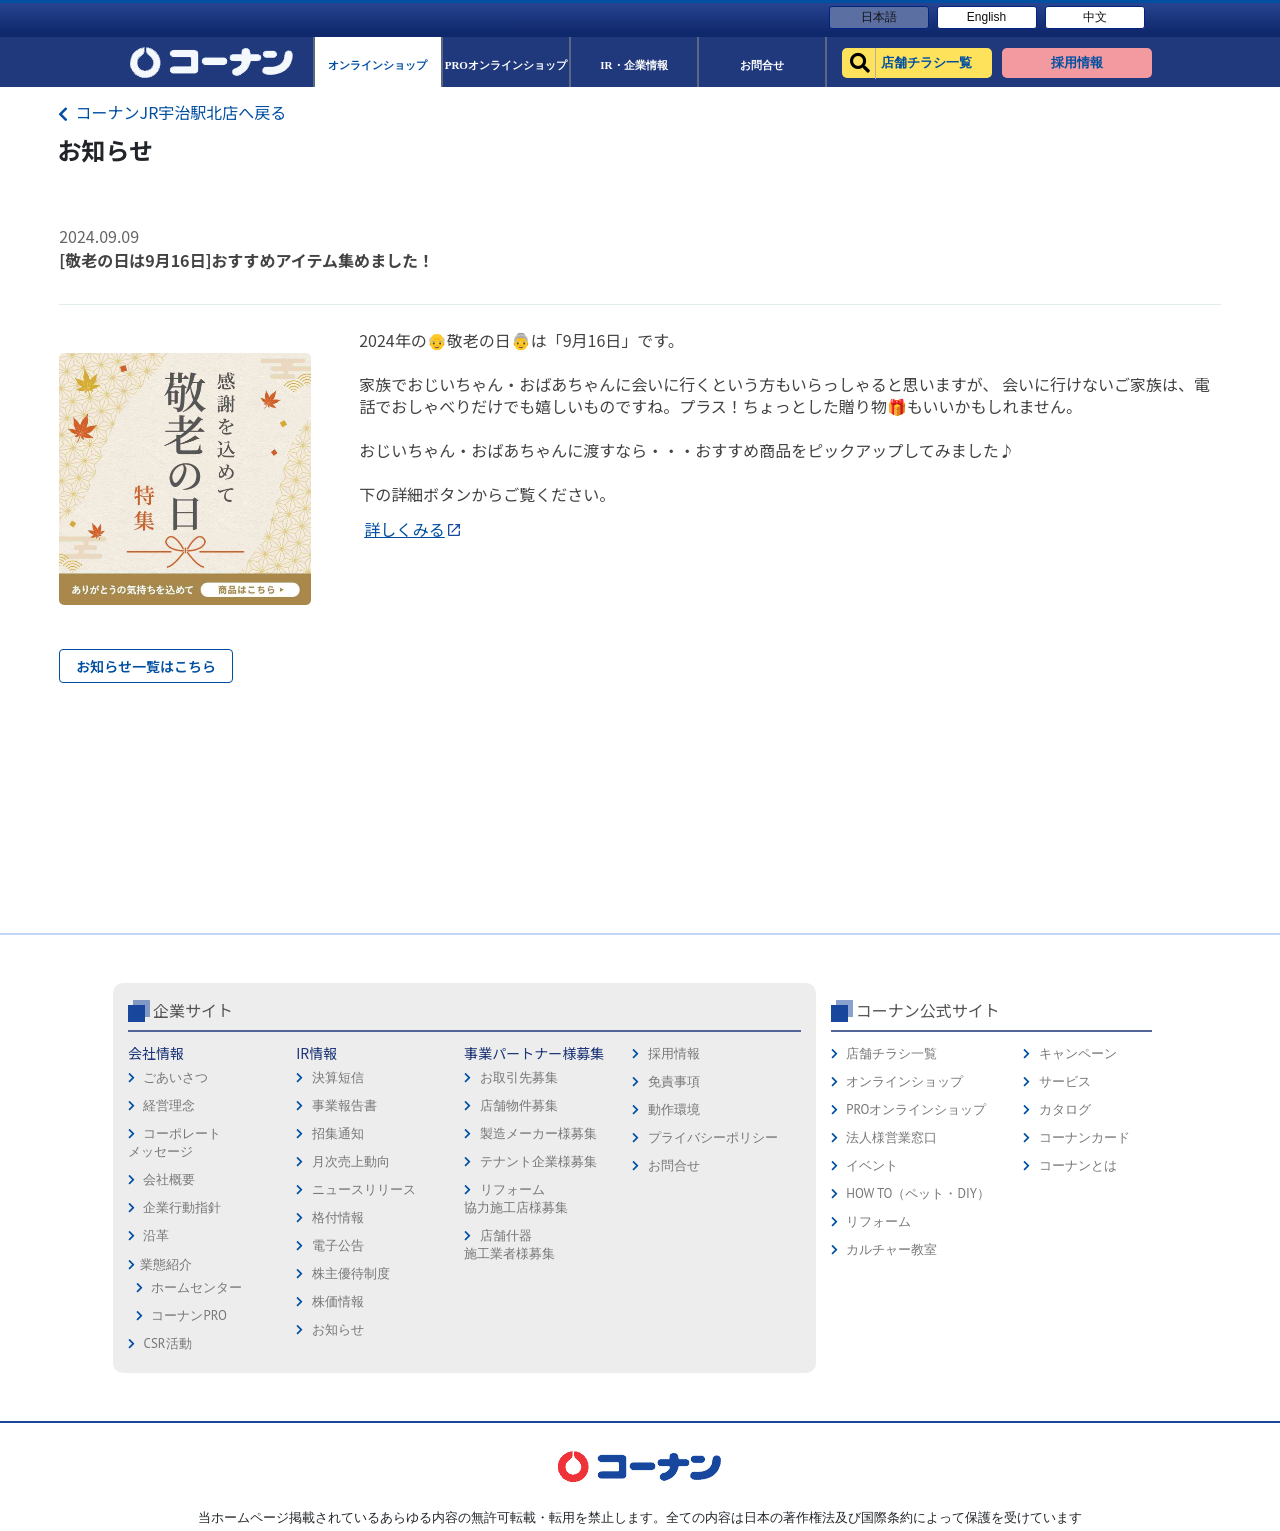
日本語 (879, 17)
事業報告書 (344, 1105)
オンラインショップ (904, 1081)
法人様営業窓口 (891, 1137)
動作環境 (674, 1109)
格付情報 (338, 1217)
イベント (872, 1165)
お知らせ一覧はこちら (146, 666)
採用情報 (674, 1053)
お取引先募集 (519, 1077)
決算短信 (338, 1077)
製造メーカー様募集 (538, 1133)
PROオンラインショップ (916, 1109)
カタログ (1065, 1109)
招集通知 (338, 1133)
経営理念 (169, 1105)
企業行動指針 (182, 1207)
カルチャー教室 (891, 1249)
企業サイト (193, 1010)
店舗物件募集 (519, 1105)
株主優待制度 (351, 1273)
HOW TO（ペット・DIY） (918, 1193)
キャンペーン (1078, 1053)
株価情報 (338, 1301)
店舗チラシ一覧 (891, 1053)
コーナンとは (1078, 1165)
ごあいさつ (175, 1077)
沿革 (156, 1235)
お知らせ (338, 1329)
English (986, 17)
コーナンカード (1084, 1137)
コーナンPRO (188, 1315)
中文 (1095, 17)
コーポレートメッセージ (174, 1142)
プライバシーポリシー (713, 1137)
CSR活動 (167, 1343)
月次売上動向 (351, 1161)
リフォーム (878, 1221)
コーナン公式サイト (928, 1010)
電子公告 (338, 1245)
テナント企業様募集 (538, 1161)
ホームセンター (196, 1287)
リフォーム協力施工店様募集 (516, 1198)
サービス (1065, 1081)
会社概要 (169, 1179)
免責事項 (674, 1081)
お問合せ (674, 1165)
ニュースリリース (364, 1189)
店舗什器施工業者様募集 (509, 1244)
